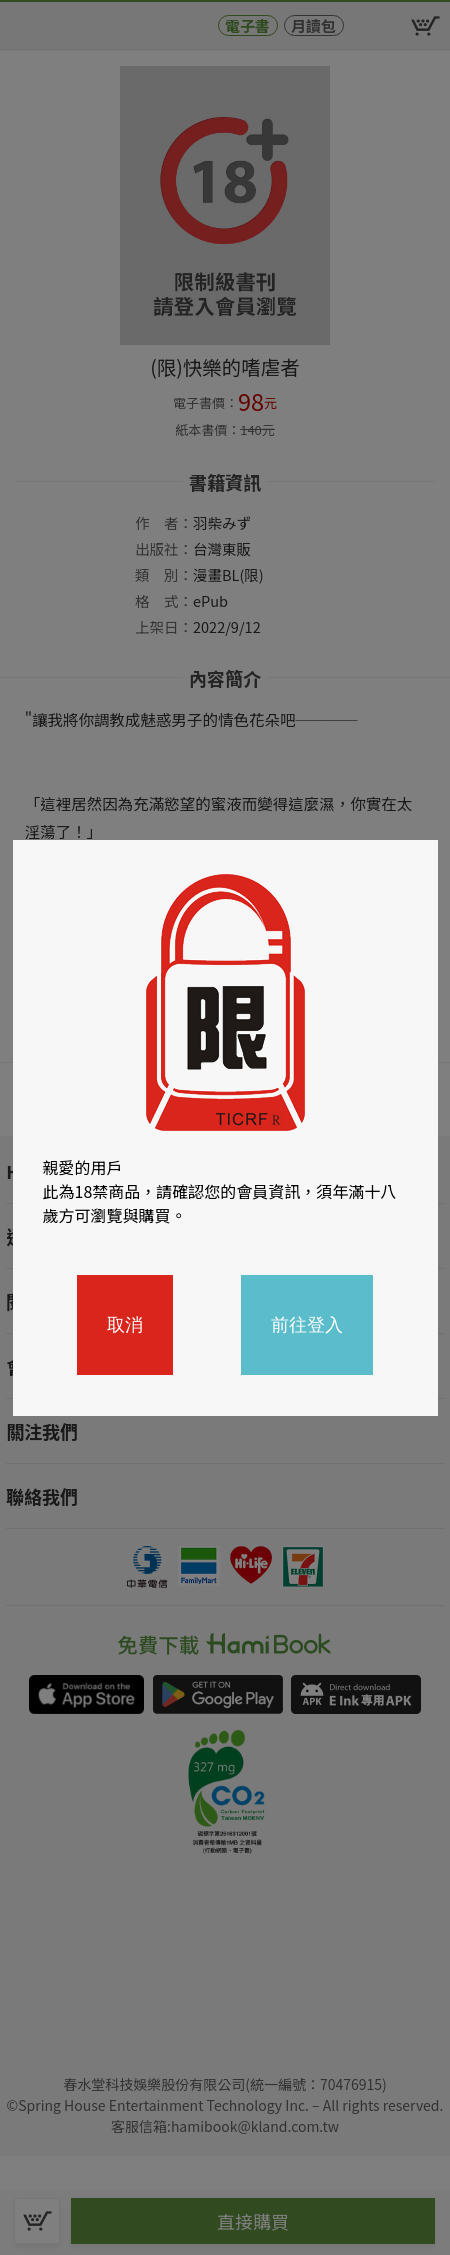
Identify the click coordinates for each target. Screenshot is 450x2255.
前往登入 (307, 1325)
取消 (125, 1325)
